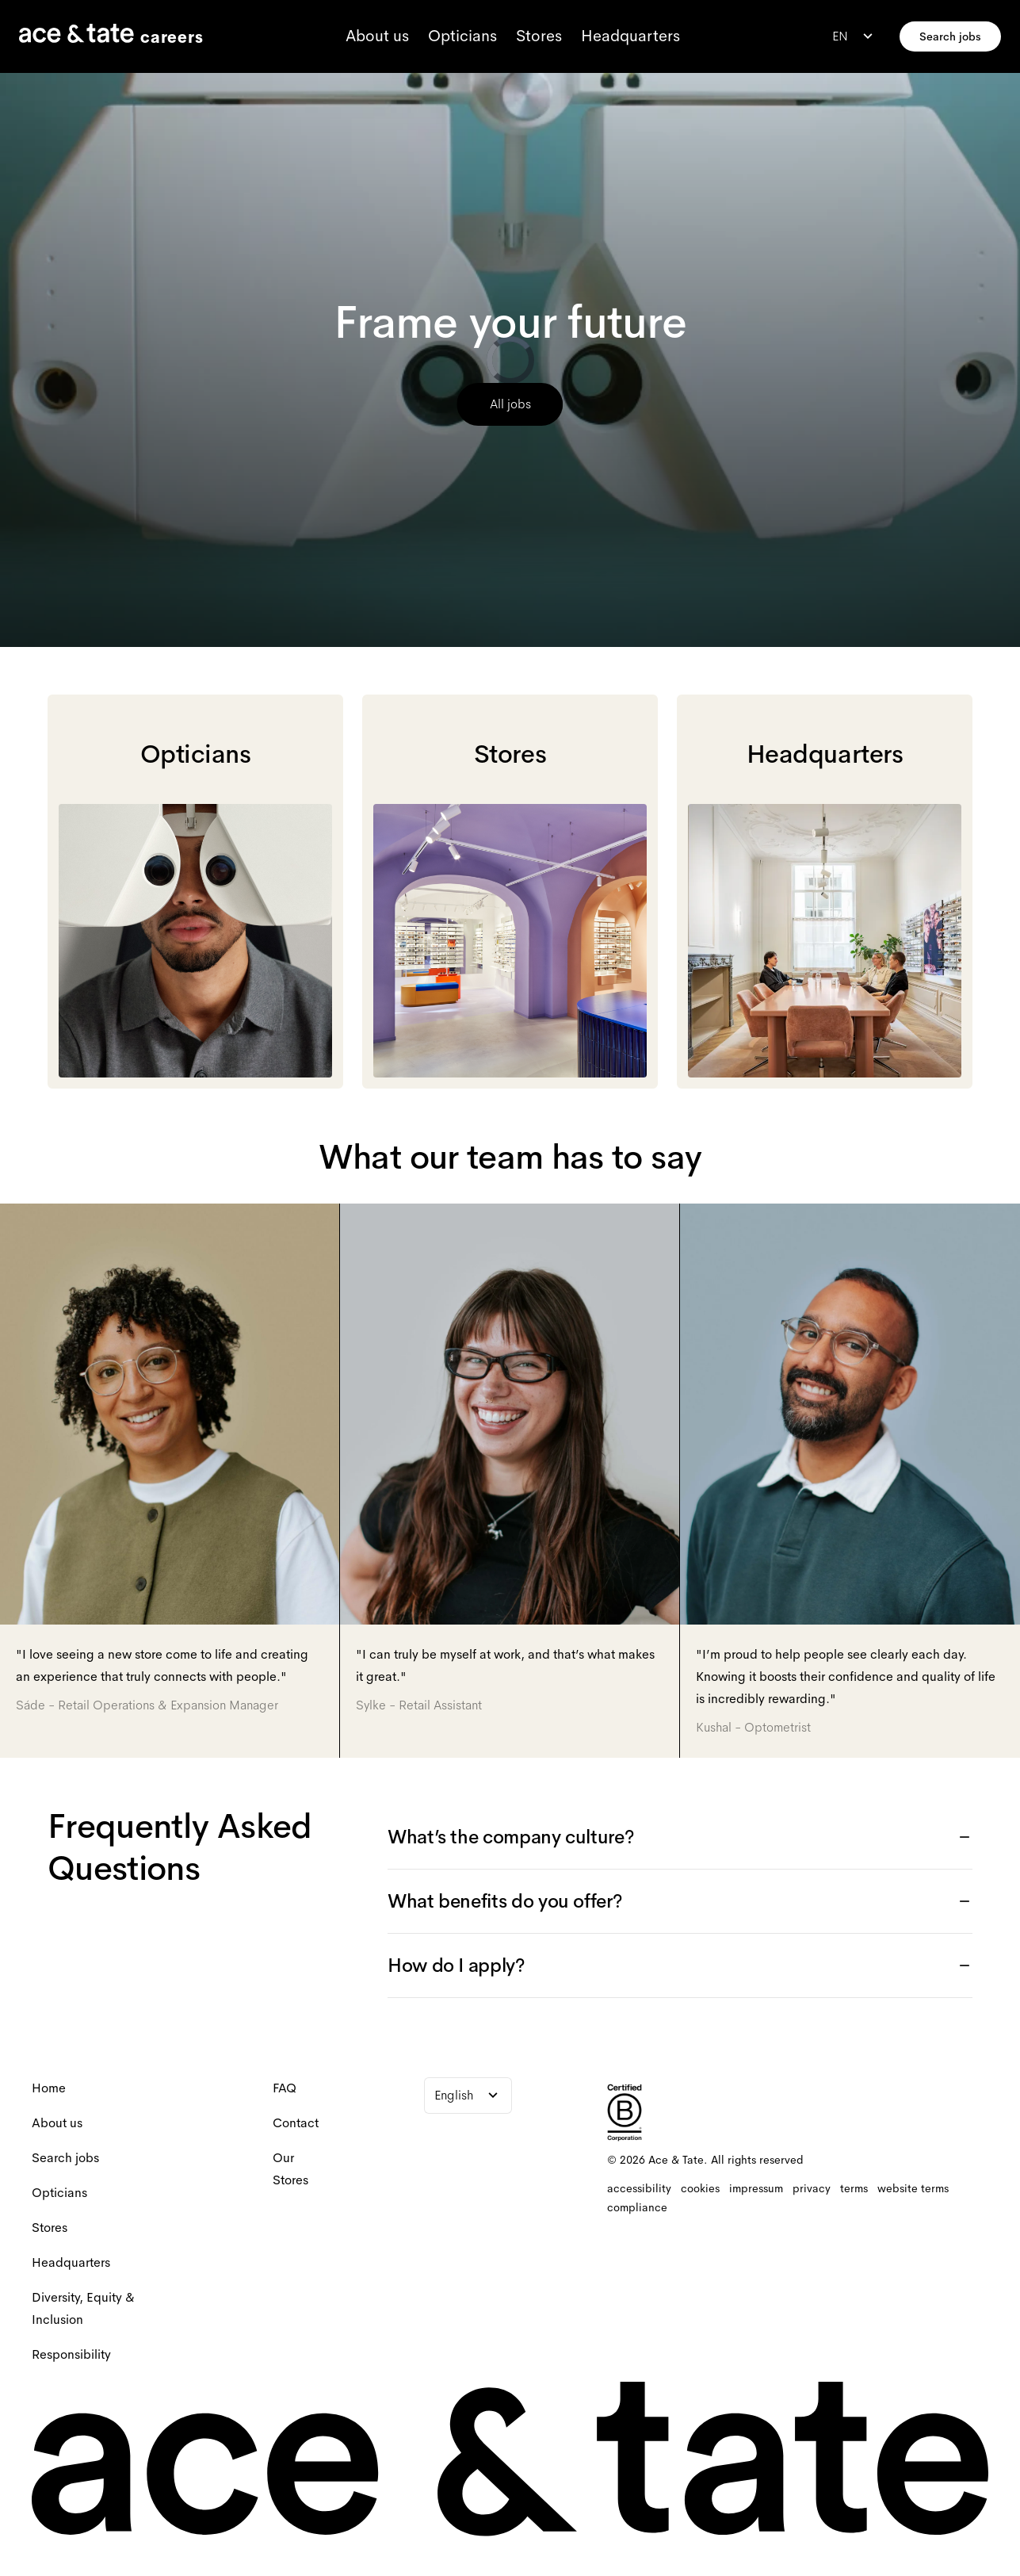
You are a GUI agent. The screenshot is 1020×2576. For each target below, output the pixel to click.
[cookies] (700, 2188)
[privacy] (812, 2188)
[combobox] (854, 36)
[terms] (854, 2188)
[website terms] (913, 2188)
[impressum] (756, 2188)
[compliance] (637, 2207)
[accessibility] (639, 2188)
